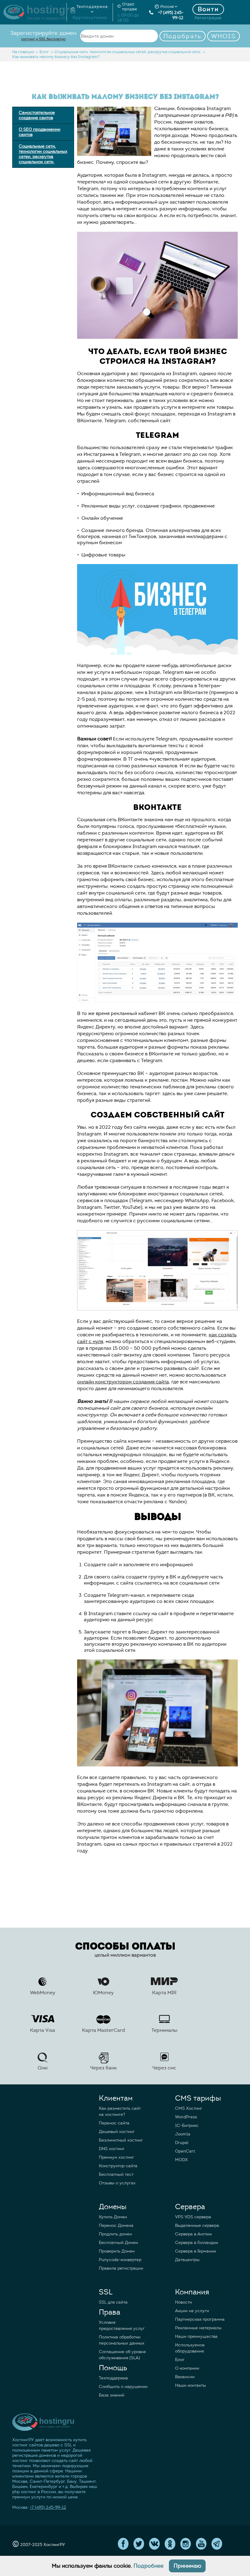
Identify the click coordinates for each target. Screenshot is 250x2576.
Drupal (181, 2142)
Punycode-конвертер (120, 2259)
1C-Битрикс (187, 2125)
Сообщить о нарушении (123, 2386)
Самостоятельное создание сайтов (37, 115)
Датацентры (187, 2259)
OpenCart (185, 2151)
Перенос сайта (114, 2123)
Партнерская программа (200, 2319)
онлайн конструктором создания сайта (123, 1382)
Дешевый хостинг (117, 2131)
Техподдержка (113, 2378)
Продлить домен (115, 2234)
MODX (181, 2159)
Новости (183, 2302)
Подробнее (148, 2566)
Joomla (182, 2134)
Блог (180, 2359)
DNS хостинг (112, 2148)
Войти (208, 9)
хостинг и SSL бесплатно (43, 39)
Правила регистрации (121, 2268)
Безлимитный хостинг (121, 2140)
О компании (187, 2368)
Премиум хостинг (116, 2157)
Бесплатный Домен (118, 2242)
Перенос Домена (116, 2225)
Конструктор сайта (118, 2165)
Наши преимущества (196, 2336)
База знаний (111, 2395)
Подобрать (182, 36)
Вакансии (185, 2376)
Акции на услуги (192, 2310)
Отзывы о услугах (117, 2183)
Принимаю (187, 2566)
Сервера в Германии (195, 2251)
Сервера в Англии (193, 2234)
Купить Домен (113, 2217)
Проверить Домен (117, 2251)
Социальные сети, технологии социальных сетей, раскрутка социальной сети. (43, 154)
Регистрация (208, 18)
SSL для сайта (113, 2302)
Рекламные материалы (198, 2328)
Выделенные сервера (197, 2225)
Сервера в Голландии (196, 2242)
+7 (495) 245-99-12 (166, 15)
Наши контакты (190, 2385)
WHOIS (223, 36)
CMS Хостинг (188, 2108)
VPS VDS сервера (193, 2217)
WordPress (186, 2117)
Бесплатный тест (116, 2174)
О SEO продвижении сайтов (39, 132)
